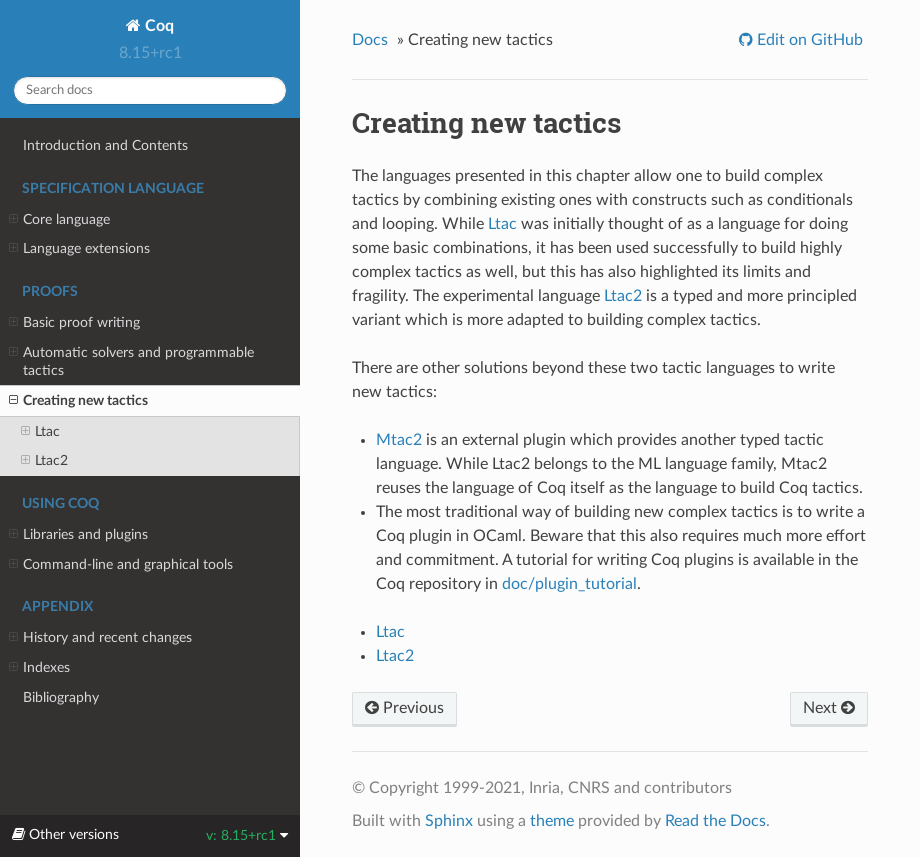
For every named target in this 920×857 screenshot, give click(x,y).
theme (552, 821)
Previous (404, 708)
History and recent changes (100, 638)
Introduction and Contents (105, 145)
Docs (370, 40)
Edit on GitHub (808, 40)
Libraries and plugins (78, 535)
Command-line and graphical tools (121, 565)
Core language (59, 220)
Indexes (39, 668)
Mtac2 (399, 440)
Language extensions (79, 249)
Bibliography (61, 697)
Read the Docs (715, 821)
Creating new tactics (78, 401)
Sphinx (449, 821)
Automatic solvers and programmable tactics (131, 361)
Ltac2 (44, 461)
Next (829, 708)
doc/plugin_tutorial (569, 584)
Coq (157, 26)
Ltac (40, 432)
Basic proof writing (74, 323)
